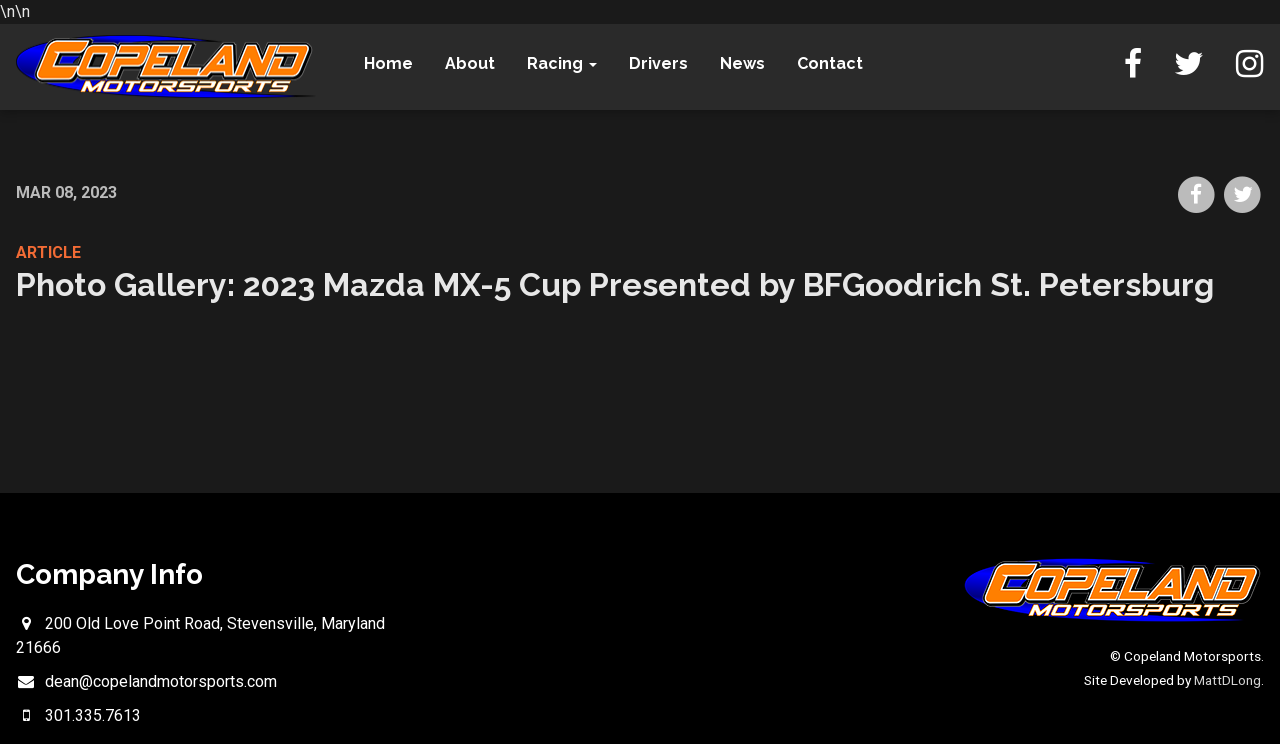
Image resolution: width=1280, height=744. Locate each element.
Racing (562, 63)
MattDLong (1227, 680)
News (742, 63)
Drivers (658, 63)
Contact (830, 63)
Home (388, 63)
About (470, 63)
